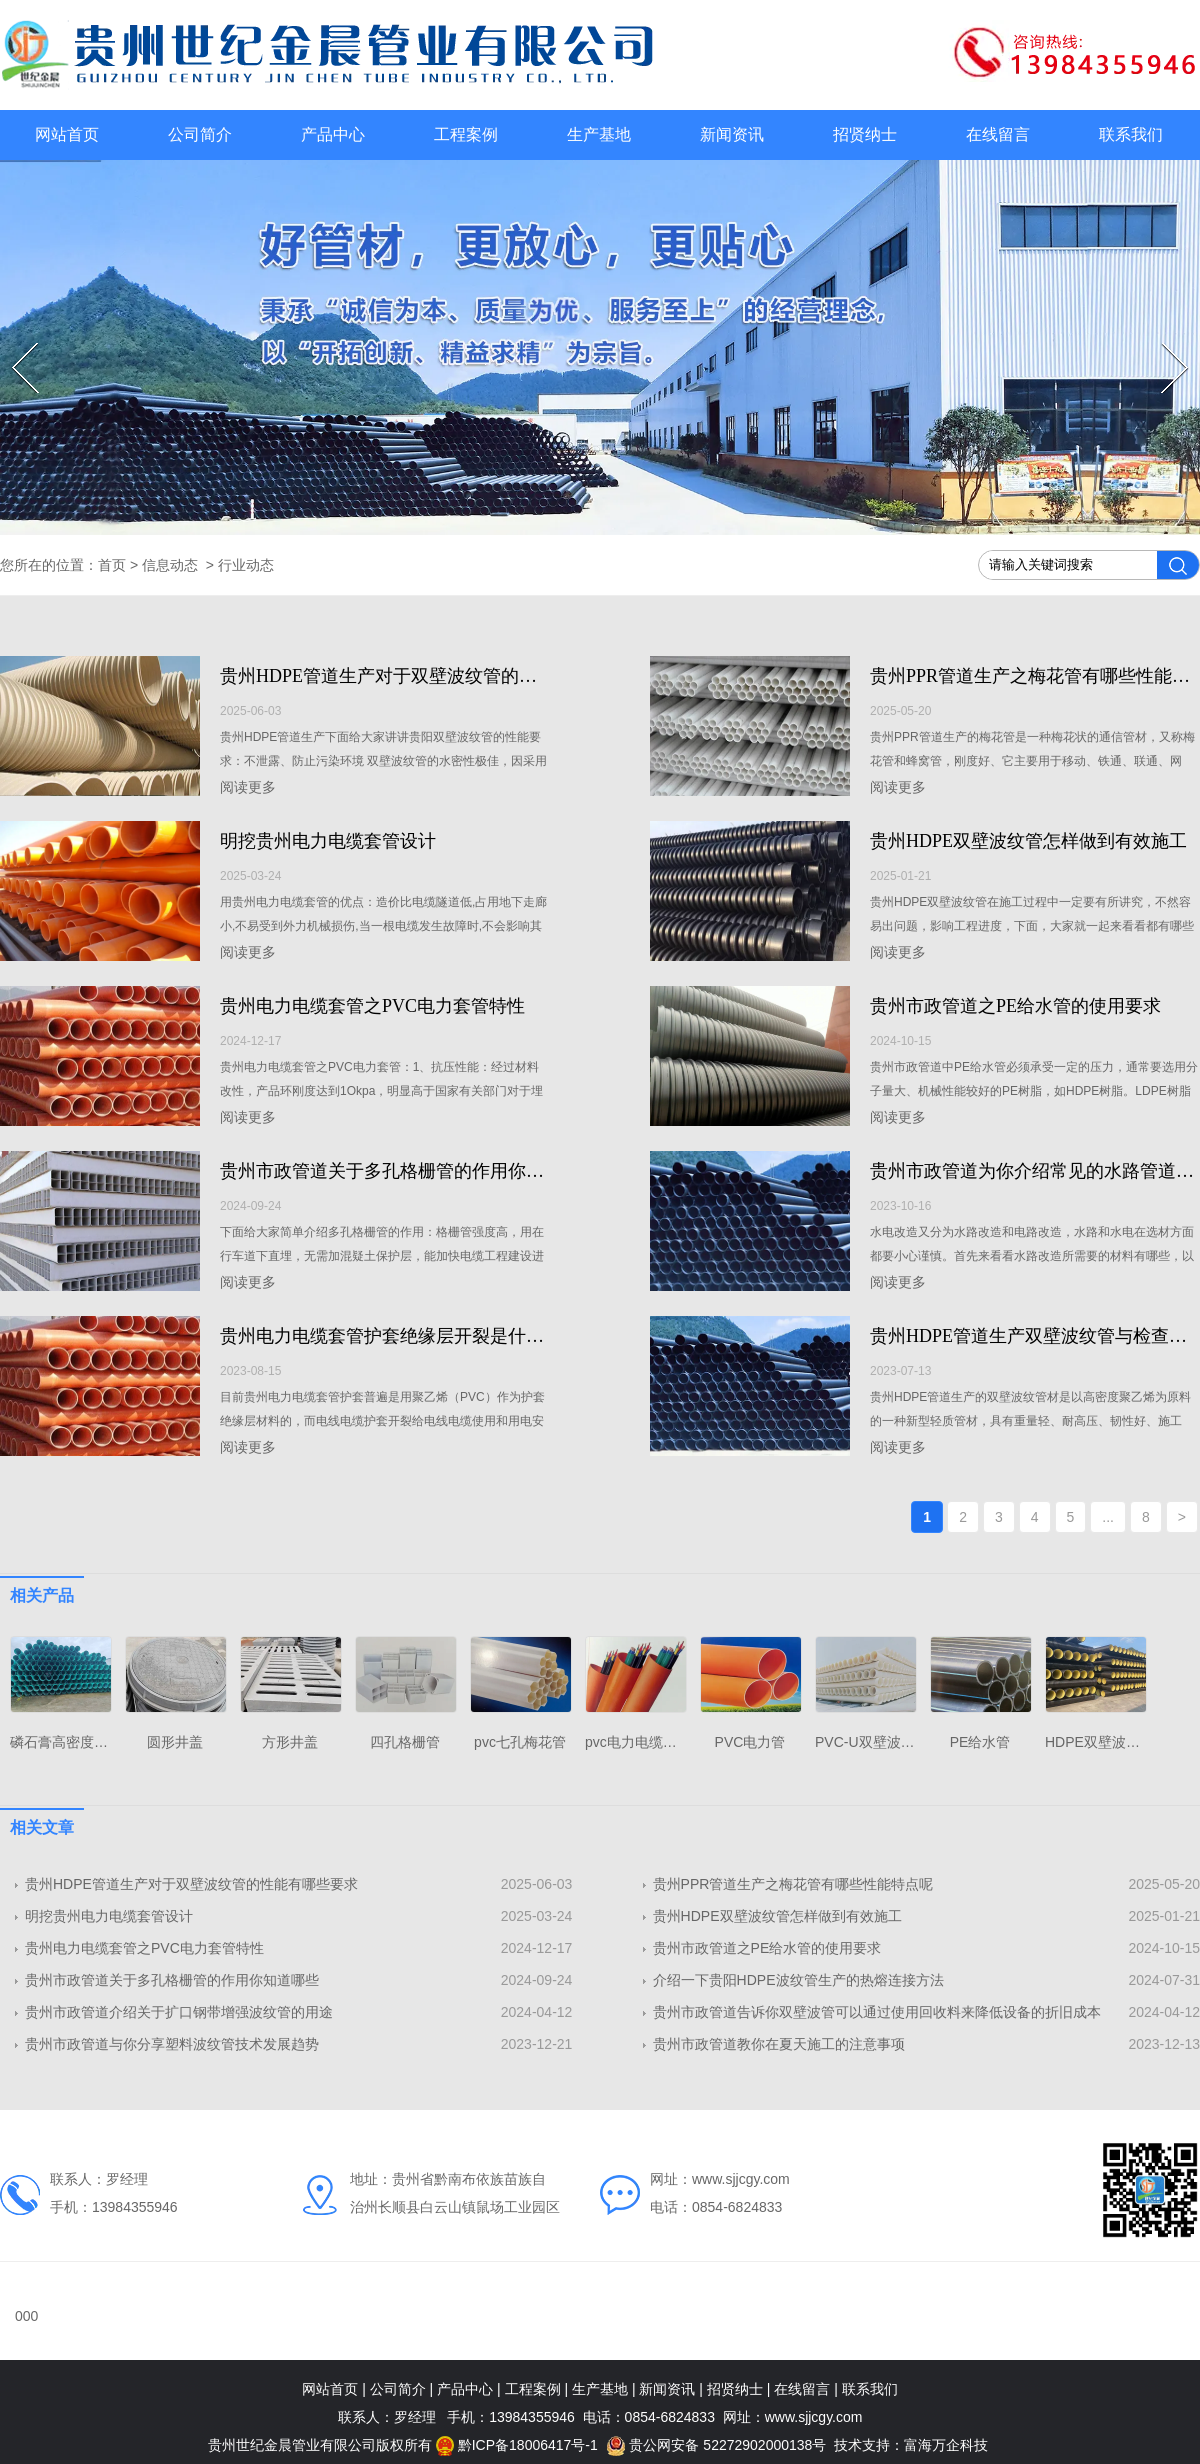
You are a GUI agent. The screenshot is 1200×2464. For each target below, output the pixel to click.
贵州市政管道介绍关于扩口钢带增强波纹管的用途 (179, 2012)
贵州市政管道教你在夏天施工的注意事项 (779, 2044)
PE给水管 (980, 1742)
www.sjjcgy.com (741, 2179)
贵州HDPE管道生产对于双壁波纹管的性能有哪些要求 (432, 676)
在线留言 (998, 134)
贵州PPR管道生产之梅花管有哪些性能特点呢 (793, 1884)
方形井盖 (290, 1742)
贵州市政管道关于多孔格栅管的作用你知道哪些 (409, 1171)
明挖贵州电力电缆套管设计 (328, 841)
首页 (112, 565)
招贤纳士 (865, 134)
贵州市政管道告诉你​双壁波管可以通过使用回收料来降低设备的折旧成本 (877, 2012)
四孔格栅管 (405, 1742)
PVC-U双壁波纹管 (872, 1742)
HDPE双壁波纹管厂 (1106, 1742)
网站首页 (67, 134)
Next (1164, 343)
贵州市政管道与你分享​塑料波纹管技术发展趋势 (172, 2044)
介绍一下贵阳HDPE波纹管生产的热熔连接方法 (798, 1980)
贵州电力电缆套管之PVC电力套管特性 (372, 1006)
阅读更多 (248, 787)
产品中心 (333, 134)
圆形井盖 (175, 1742)
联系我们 (1131, 134)
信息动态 (170, 565)
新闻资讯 (732, 134)
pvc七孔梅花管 (520, 1742)
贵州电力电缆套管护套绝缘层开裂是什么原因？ (409, 1336)
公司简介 (200, 134)
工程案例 (466, 134)
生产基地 (599, 134)
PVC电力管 (750, 1742)
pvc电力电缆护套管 (645, 1742)
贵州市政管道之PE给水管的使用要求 (1015, 1006)
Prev (14, 343)
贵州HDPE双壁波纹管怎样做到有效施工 (1028, 841)
